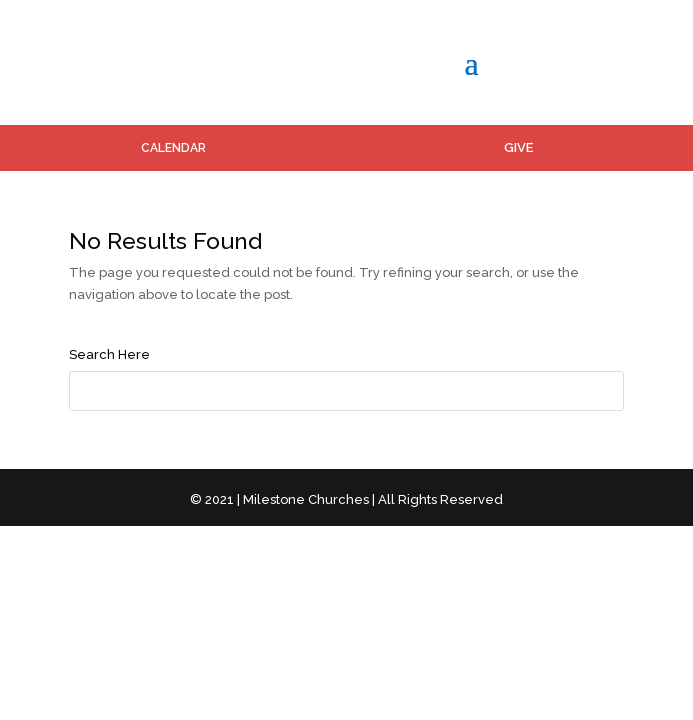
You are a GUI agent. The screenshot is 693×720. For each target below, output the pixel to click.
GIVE (518, 147)
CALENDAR (173, 148)
